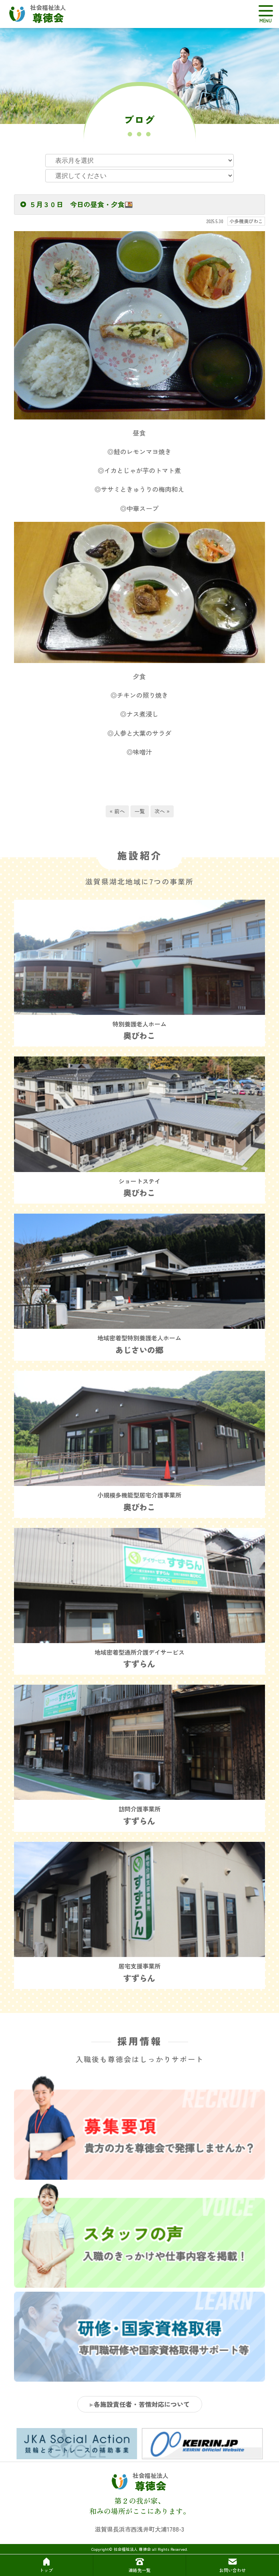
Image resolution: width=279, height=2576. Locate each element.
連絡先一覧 (139, 2565)
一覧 (139, 811)
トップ (46, 2565)
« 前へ (117, 811)
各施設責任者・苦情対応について (142, 2404)
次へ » (162, 811)
